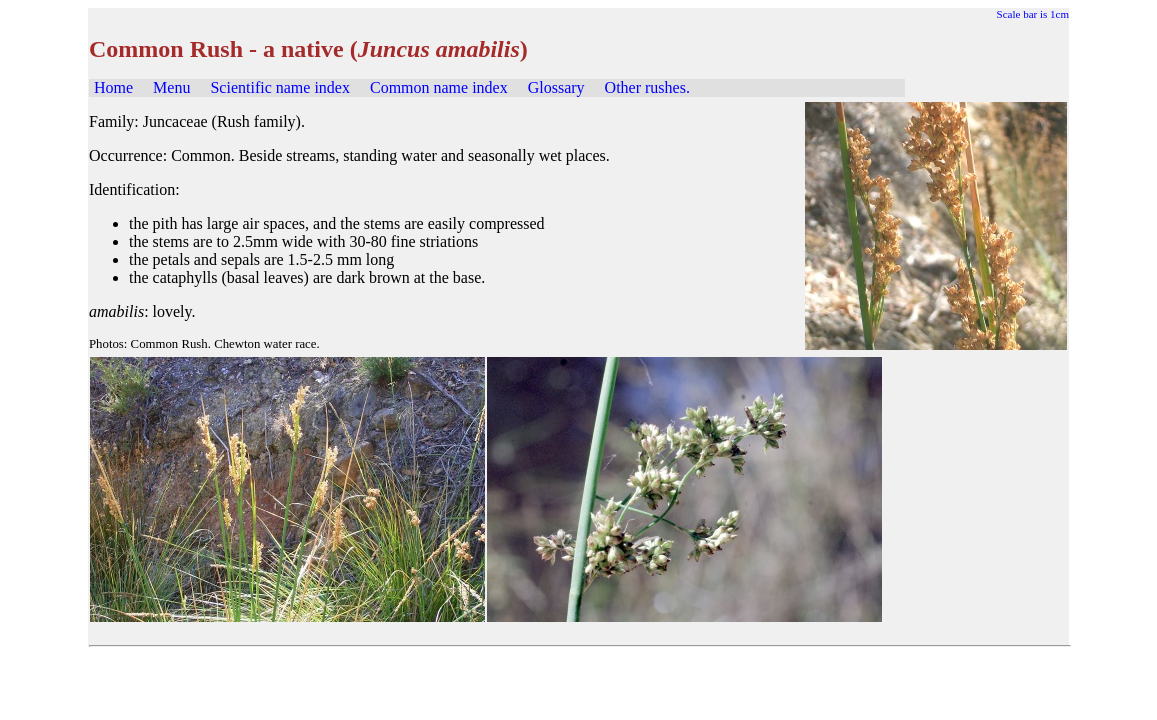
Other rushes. (647, 87)
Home (113, 87)
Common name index (439, 87)
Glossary (556, 87)
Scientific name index (280, 87)
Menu (171, 87)
